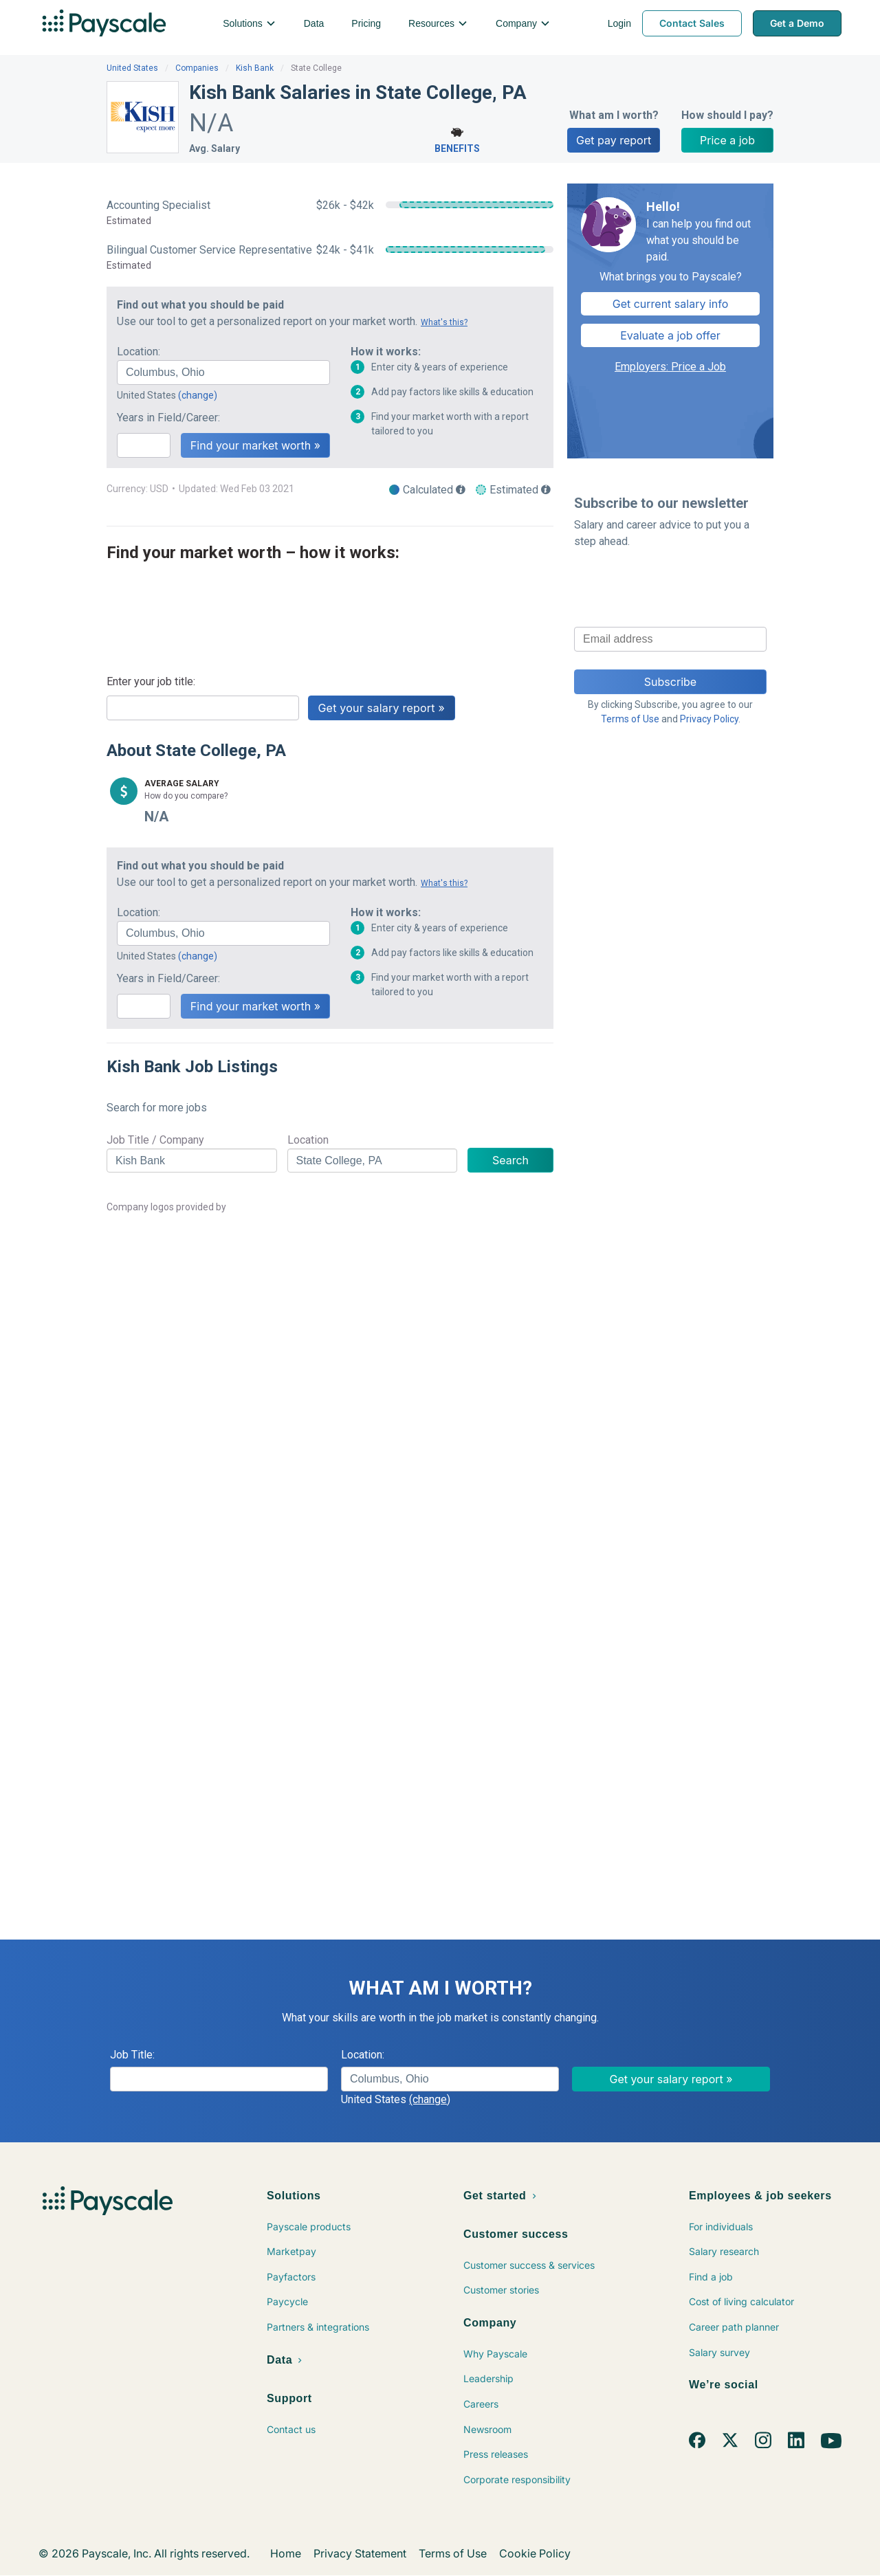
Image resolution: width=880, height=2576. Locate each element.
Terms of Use (630, 718)
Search (510, 1160)
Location (308, 1139)
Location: (138, 351)
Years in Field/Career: (168, 417)
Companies (197, 68)
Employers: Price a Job (670, 366)
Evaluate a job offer (670, 335)
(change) (197, 395)
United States (132, 68)
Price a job (727, 140)
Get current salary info (671, 304)
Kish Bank (255, 68)
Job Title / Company (155, 1139)
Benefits (457, 138)
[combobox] (223, 372)
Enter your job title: (151, 681)
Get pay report (613, 140)
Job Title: (132, 2054)
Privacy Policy (709, 718)
